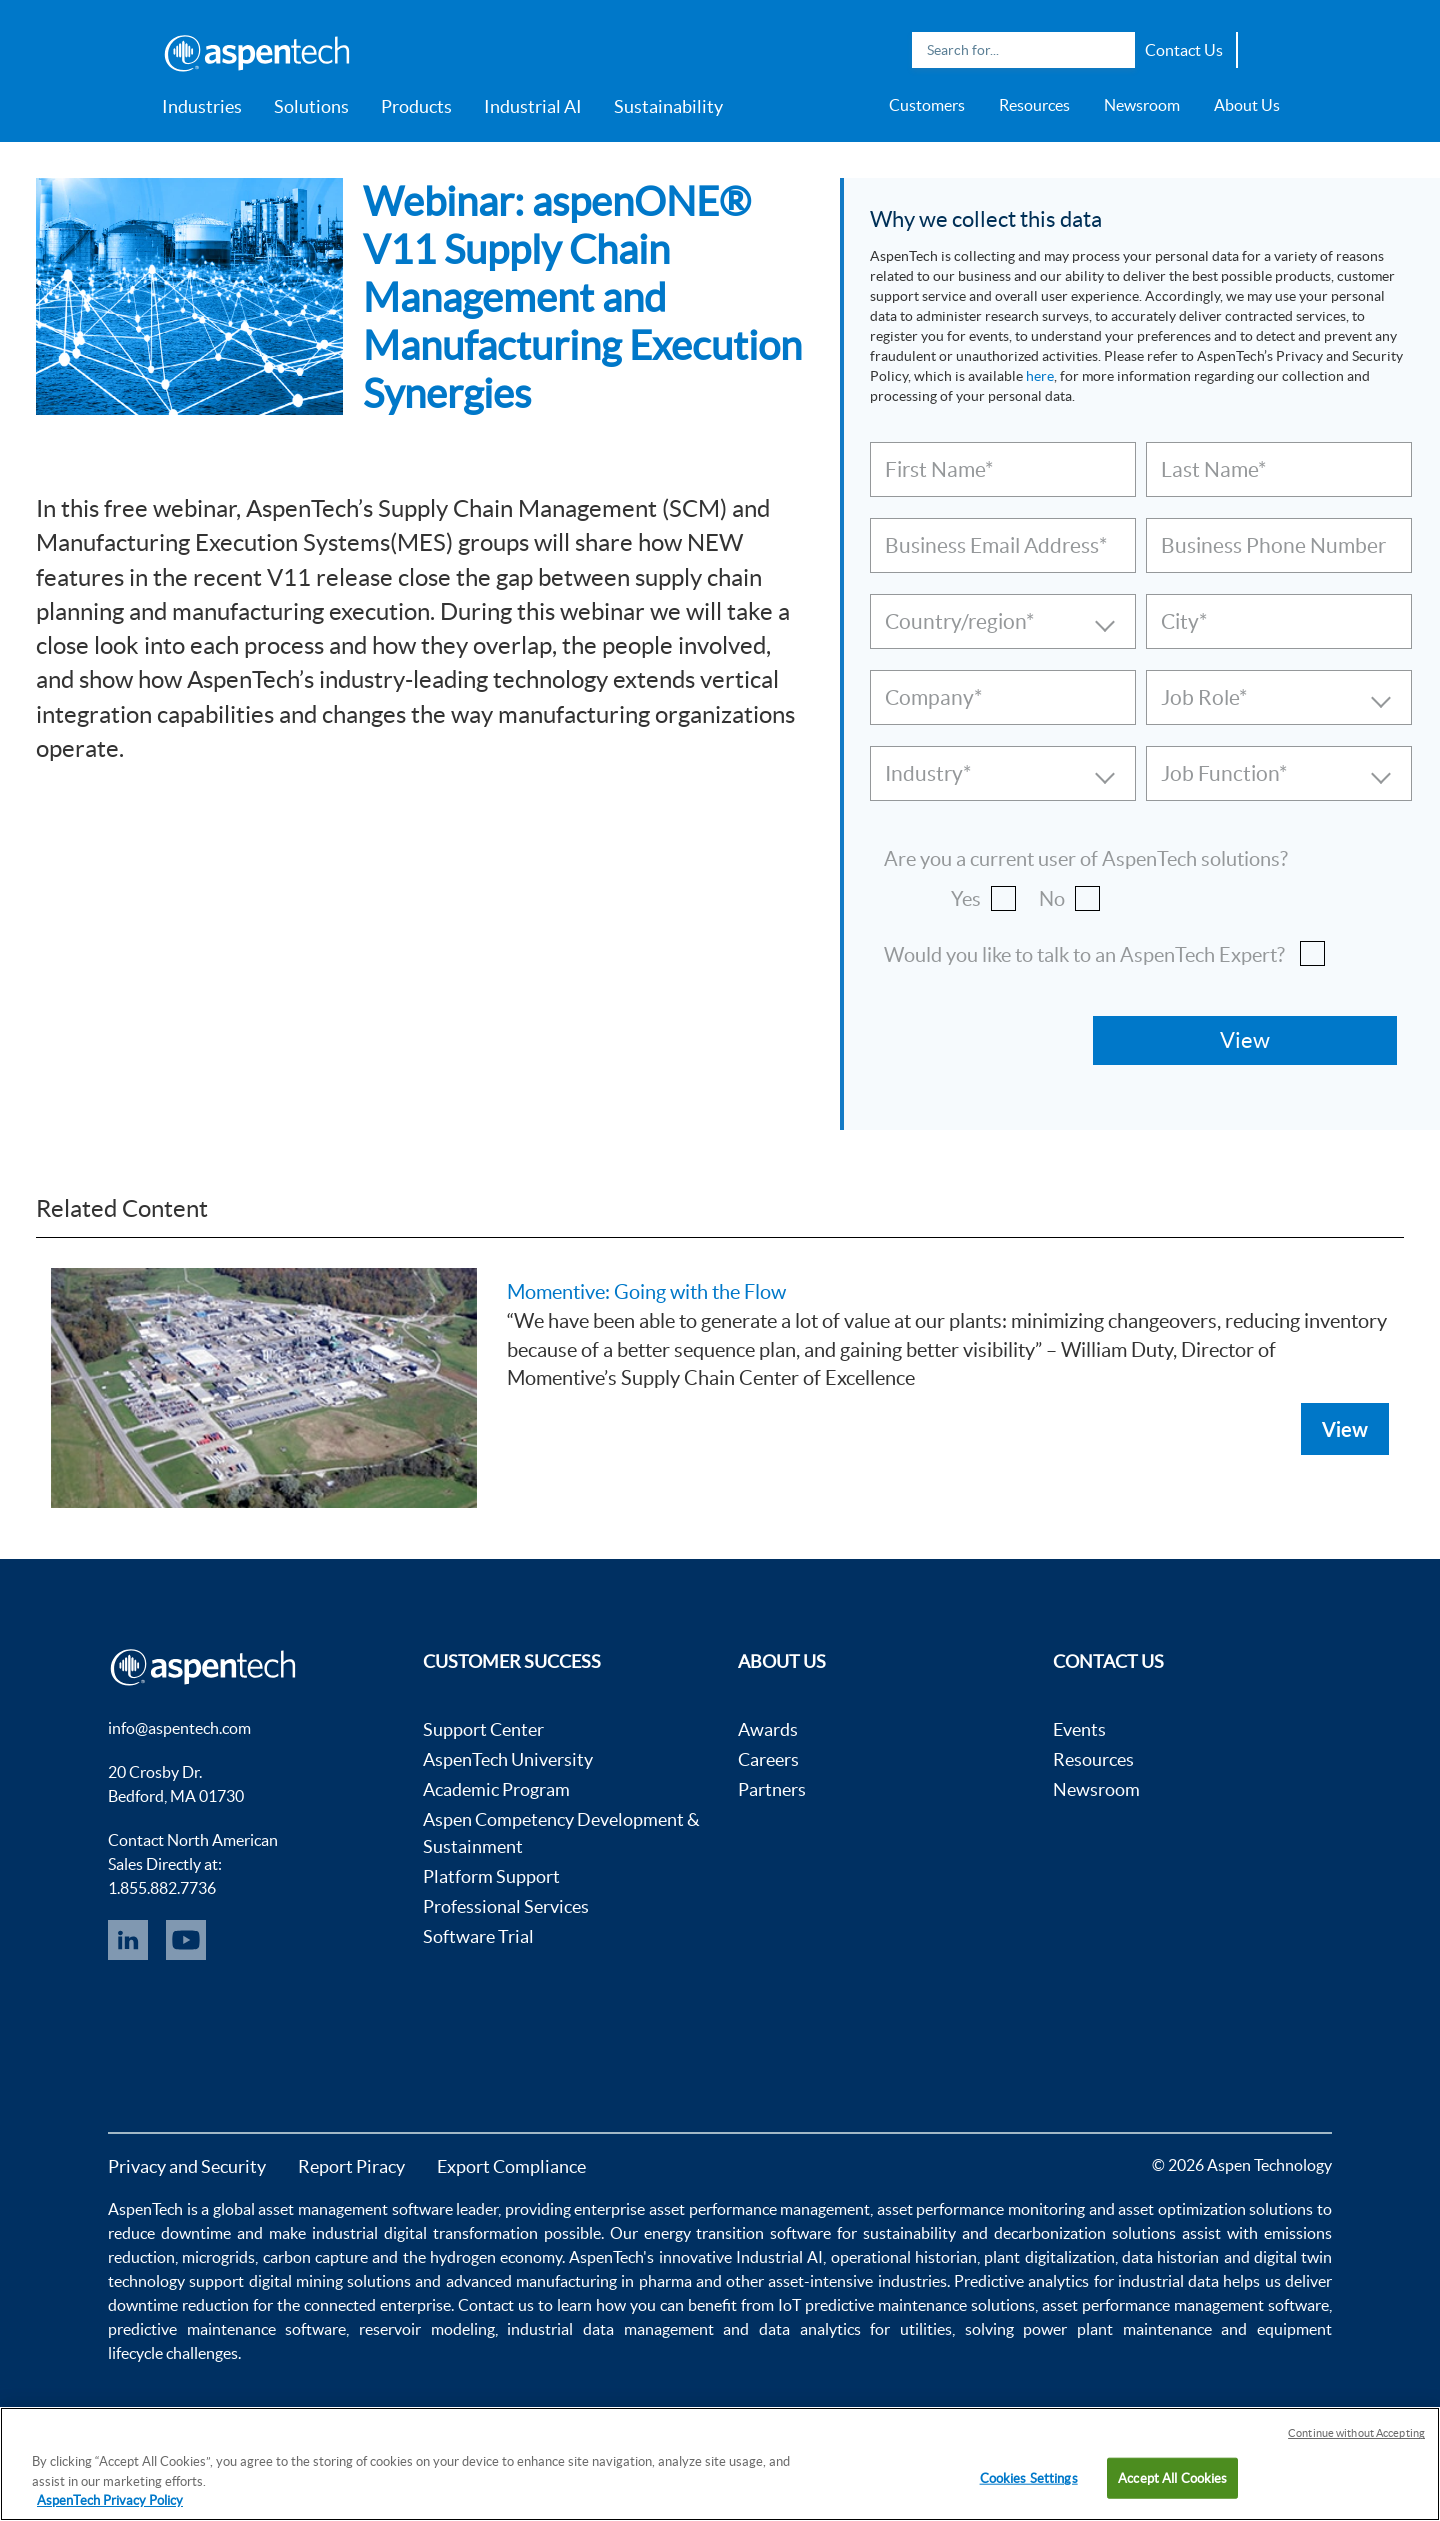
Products (416, 106)
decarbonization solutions (1085, 2233)
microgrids (218, 2257)
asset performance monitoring (981, 2209)
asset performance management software (1185, 2305)
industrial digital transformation (425, 2233)
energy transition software (738, 2233)
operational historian (904, 2257)
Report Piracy (351, 2166)
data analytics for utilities (855, 2329)
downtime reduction (178, 2305)
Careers (768, 1759)
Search (1115, 50)
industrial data (1168, 2281)
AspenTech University (508, 1759)
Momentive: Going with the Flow (646, 1292)
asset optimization (1182, 2209)
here (1040, 376)
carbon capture (315, 2257)
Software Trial (478, 1936)
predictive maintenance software (227, 2329)
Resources (1034, 105)
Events (1079, 1729)
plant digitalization (1049, 2257)
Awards (768, 1729)
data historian (1170, 2257)
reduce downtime (169, 2233)
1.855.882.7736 (162, 1888)
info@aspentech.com (179, 1728)
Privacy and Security (187, 2166)
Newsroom (1142, 105)
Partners (772, 1789)
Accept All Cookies (1172, 2477)
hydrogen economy (496, 2257)
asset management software (355, 2209)
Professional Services (506, 1906)
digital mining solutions (330, 2281)
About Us (1247, 105)
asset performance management (759, 2209)
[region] (720, 2464)
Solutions (311, 106)
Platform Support (491, 1876)
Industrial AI (533, 106)
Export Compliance (511, 2166)
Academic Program (496, 1789)
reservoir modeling (427, 2329)
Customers (927, 105)
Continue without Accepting (1356, 2433)
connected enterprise (377, 2305)
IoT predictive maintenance (872, 2305)
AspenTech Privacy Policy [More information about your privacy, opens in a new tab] (110, 2500)
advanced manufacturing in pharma (569, 2281)
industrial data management (610, 2329)
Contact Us (1184, 50)
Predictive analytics (1021, 2281)
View (1345, 1429)
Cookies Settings (1029, 2477)
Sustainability (668, 106)
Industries (202, 106)
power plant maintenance (1117, 2329)
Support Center (483, 1729)
